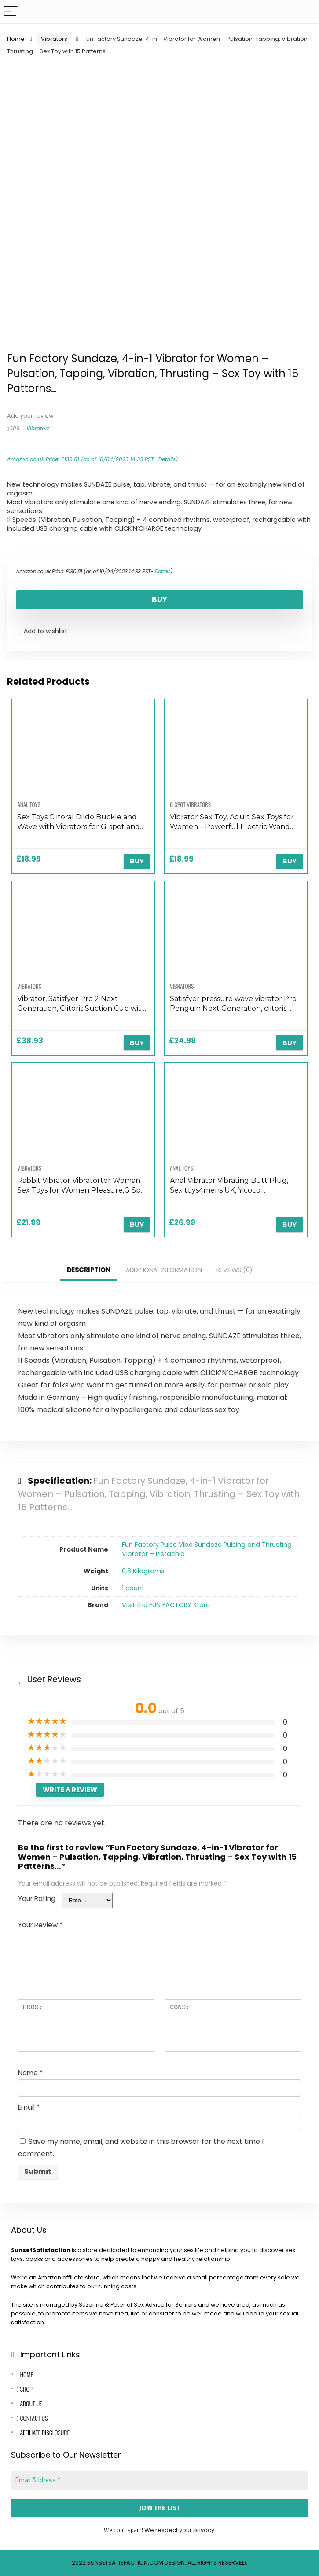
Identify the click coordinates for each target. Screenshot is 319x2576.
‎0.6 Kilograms (143, 1571)
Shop (24, 2388)
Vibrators (54, 39)
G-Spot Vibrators (190, 804)
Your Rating (36, 1898)
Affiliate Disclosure (43, 2432)
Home (16, 39)
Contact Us (32, 2417)
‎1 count (133, 1588)
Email (29, 2107)
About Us (29, 2403)
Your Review (40, 1925)
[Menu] (10, 11)
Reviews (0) (234, 1269)
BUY (159, 599)
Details (167, 459)
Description (89, 1269)
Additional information (163, 1269)
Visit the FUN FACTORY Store (166, 1604)
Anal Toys (28, 804)
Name (30, 2072)
